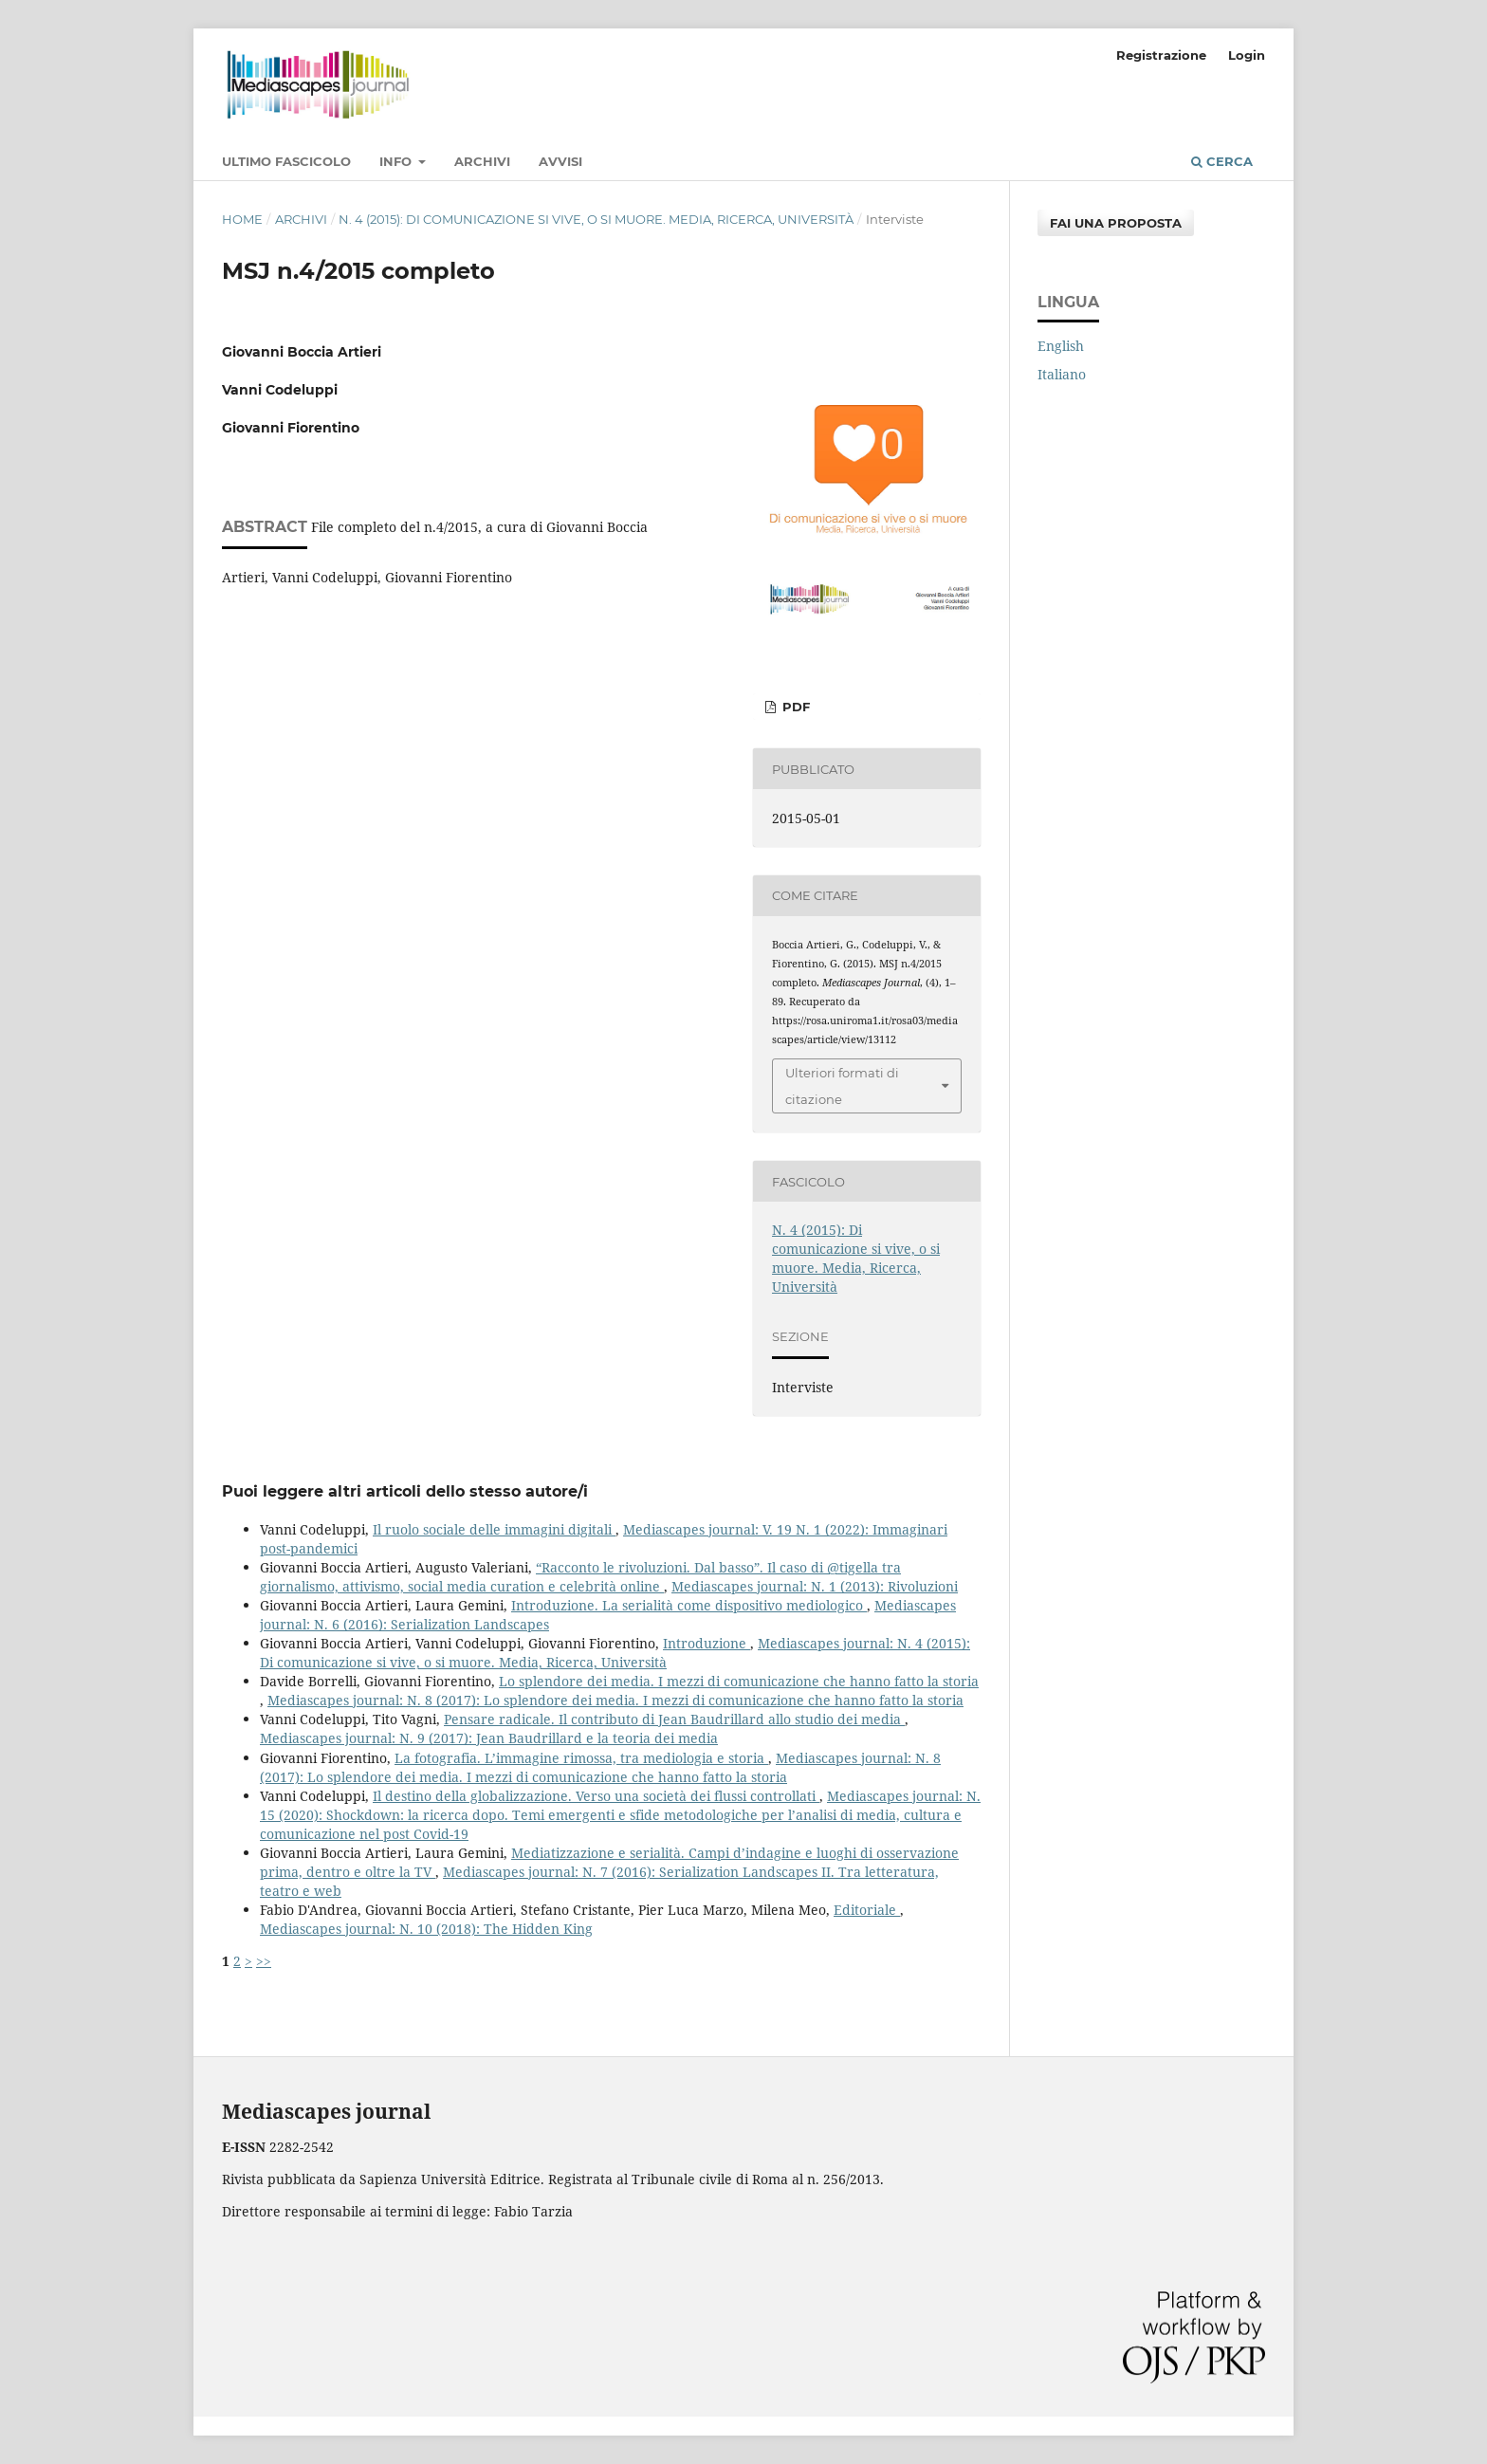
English (1060, 346)
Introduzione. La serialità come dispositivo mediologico (689, 1605)
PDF (794, 706)
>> (263, 1961)
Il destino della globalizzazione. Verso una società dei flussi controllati (596, 1796)
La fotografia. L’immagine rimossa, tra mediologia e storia (581, 1758)
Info (397, 161)
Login (1246, 55)
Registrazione (1161, 55)
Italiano (1061, 374)
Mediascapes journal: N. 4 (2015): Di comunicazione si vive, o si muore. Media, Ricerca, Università (615, 1652)
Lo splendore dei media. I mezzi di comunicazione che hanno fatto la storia (739, 1681)
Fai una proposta (1116, 222)
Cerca (1222, 161)
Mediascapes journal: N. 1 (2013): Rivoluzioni (814, 1586)
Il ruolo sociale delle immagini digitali (494, 1529)
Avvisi (560, 161)
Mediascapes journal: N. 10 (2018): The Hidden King (426, 1929)
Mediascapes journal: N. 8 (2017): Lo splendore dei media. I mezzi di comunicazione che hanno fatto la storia (615, 1700)
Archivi (482, 161)
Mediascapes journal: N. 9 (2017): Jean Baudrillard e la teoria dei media (489, 1738)
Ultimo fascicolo (286, 161)
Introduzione (706, 1643)
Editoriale (867, 1910)
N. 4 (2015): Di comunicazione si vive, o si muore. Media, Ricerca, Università (596, 219)
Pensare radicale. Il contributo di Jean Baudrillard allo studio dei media (674, 1719)
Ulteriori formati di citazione (842, 1086)
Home (242, 219)
